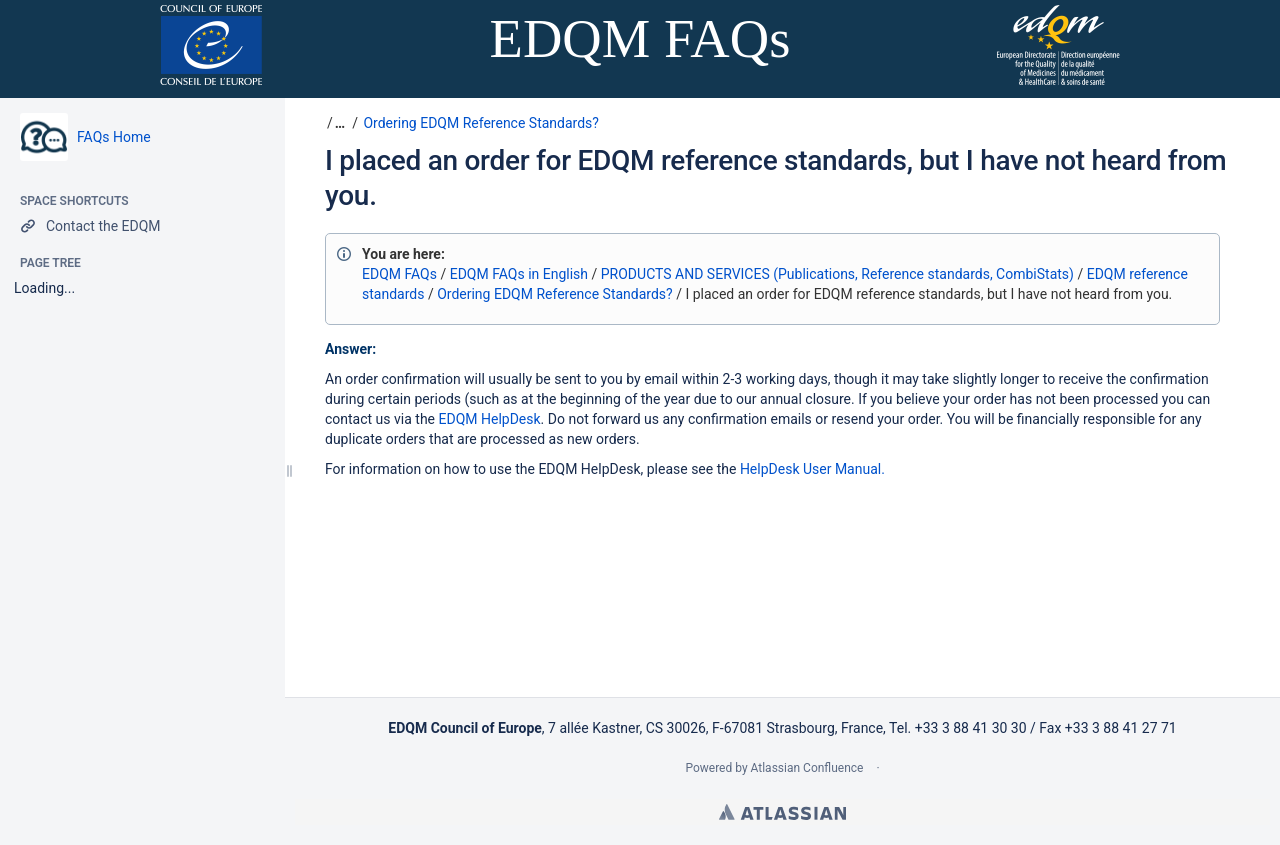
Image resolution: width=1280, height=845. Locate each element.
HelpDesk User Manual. (812, 469)
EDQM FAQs (399, 274)
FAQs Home (114, 137)
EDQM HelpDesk (490, 419)
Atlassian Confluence (807, 768)
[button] (337, 123)
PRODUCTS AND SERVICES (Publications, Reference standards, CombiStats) (837, 274)
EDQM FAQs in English (519, 274)
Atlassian (782, 812)
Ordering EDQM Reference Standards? (481, 123)
